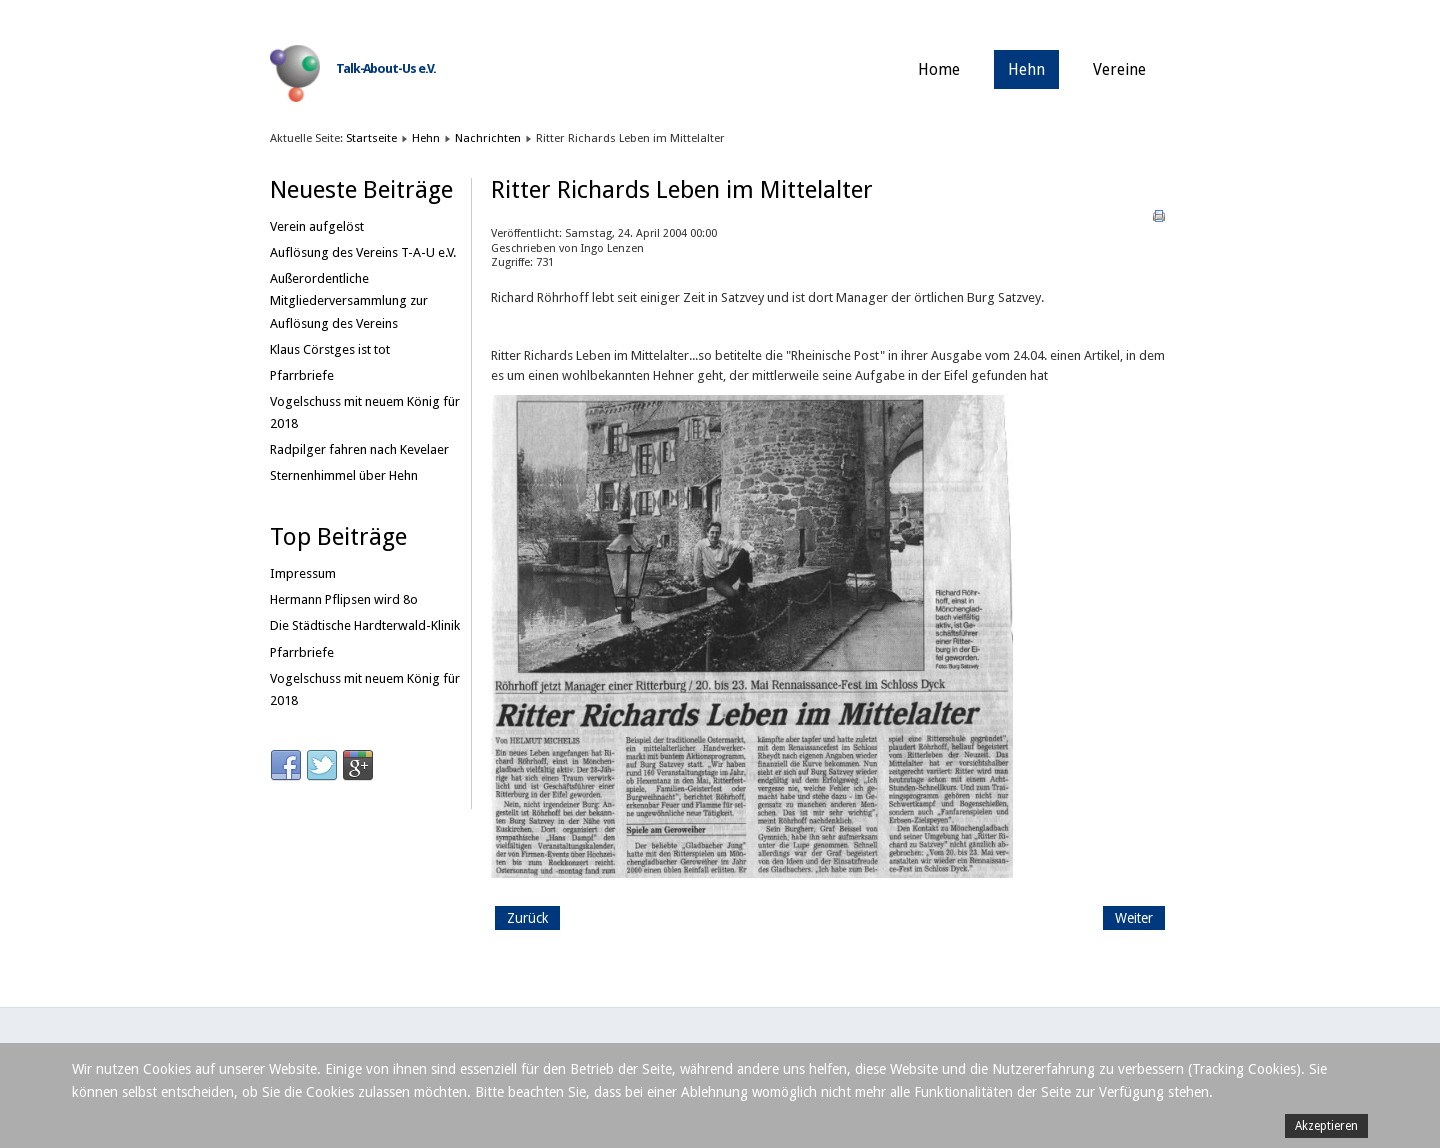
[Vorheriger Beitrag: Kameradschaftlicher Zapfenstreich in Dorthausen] (527, 918)
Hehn (1026, 69)
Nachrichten (488, 138)
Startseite (371, 138)
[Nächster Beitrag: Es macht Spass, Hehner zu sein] (1134, 918)
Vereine (1119, 69)
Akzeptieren (1326, 1126)
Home (939, 69)
